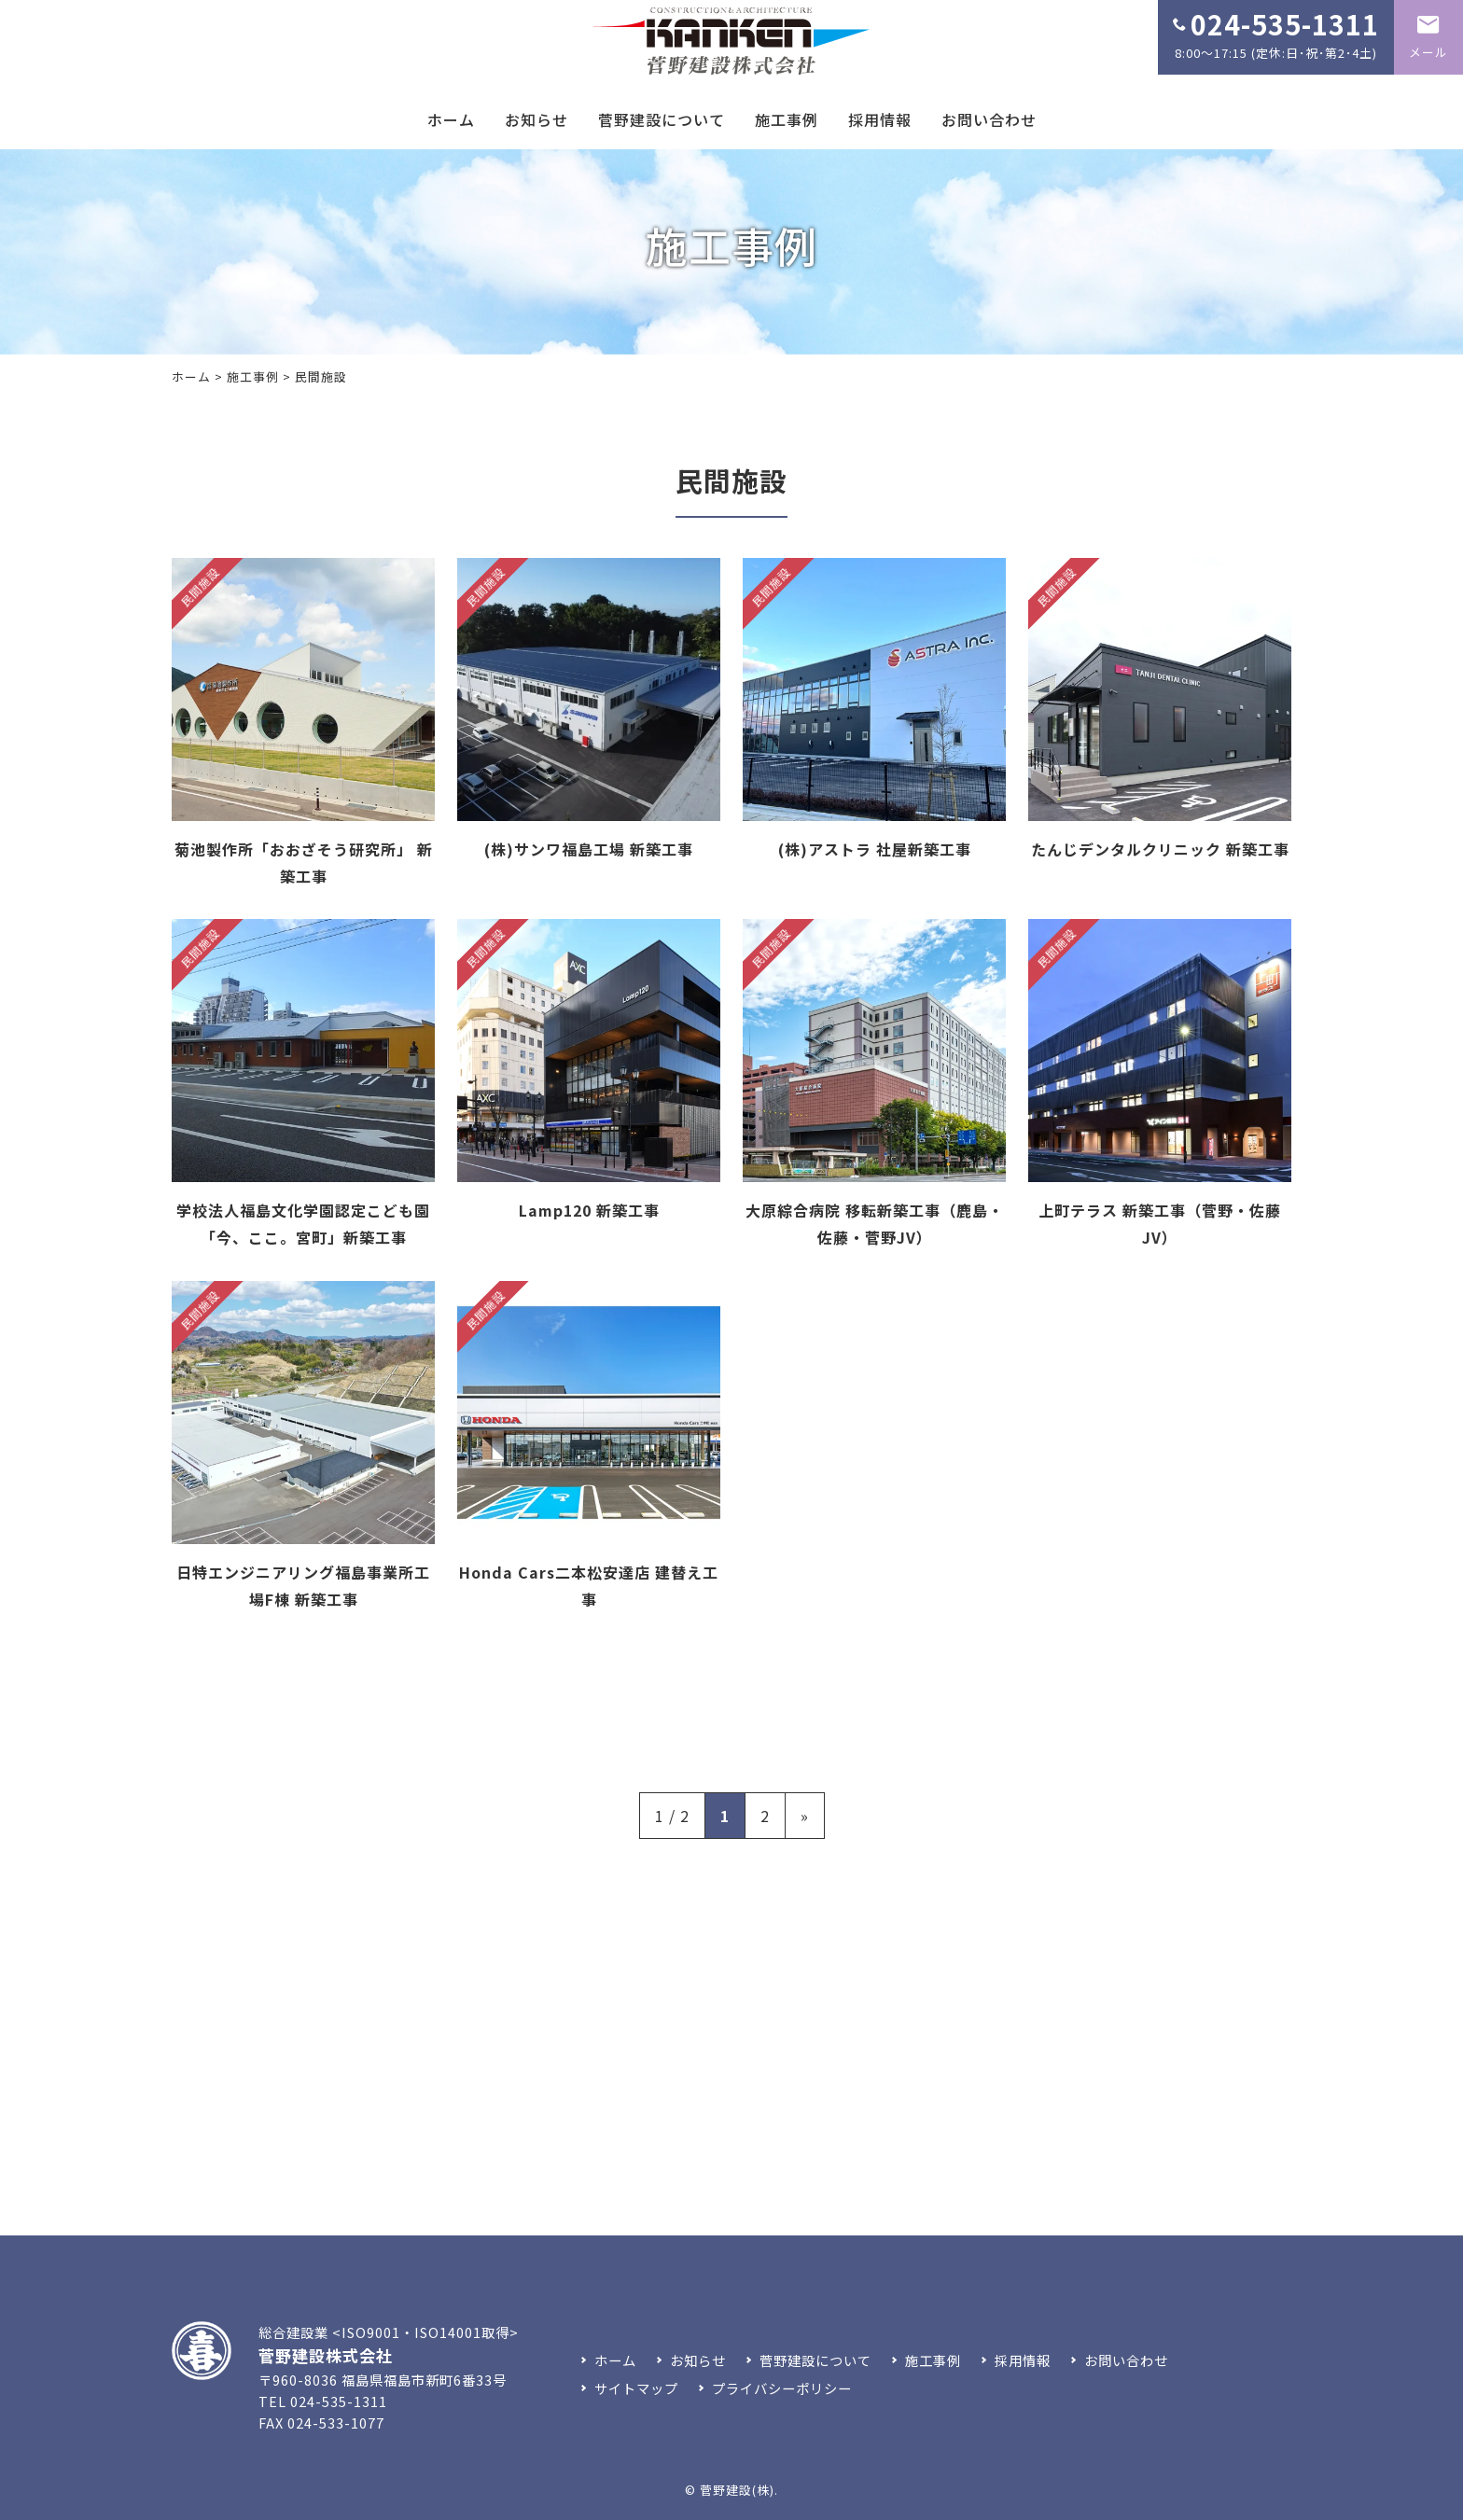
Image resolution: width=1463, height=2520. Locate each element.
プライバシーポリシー (782, 2388)
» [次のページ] (805, 1815)
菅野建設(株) (737, 2490)
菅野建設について (661, 119)
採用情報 (880, 119)
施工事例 (786, 119)
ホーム (451, 119)
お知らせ (536, 119)
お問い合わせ (989, 119)
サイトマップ (636, 2388)
